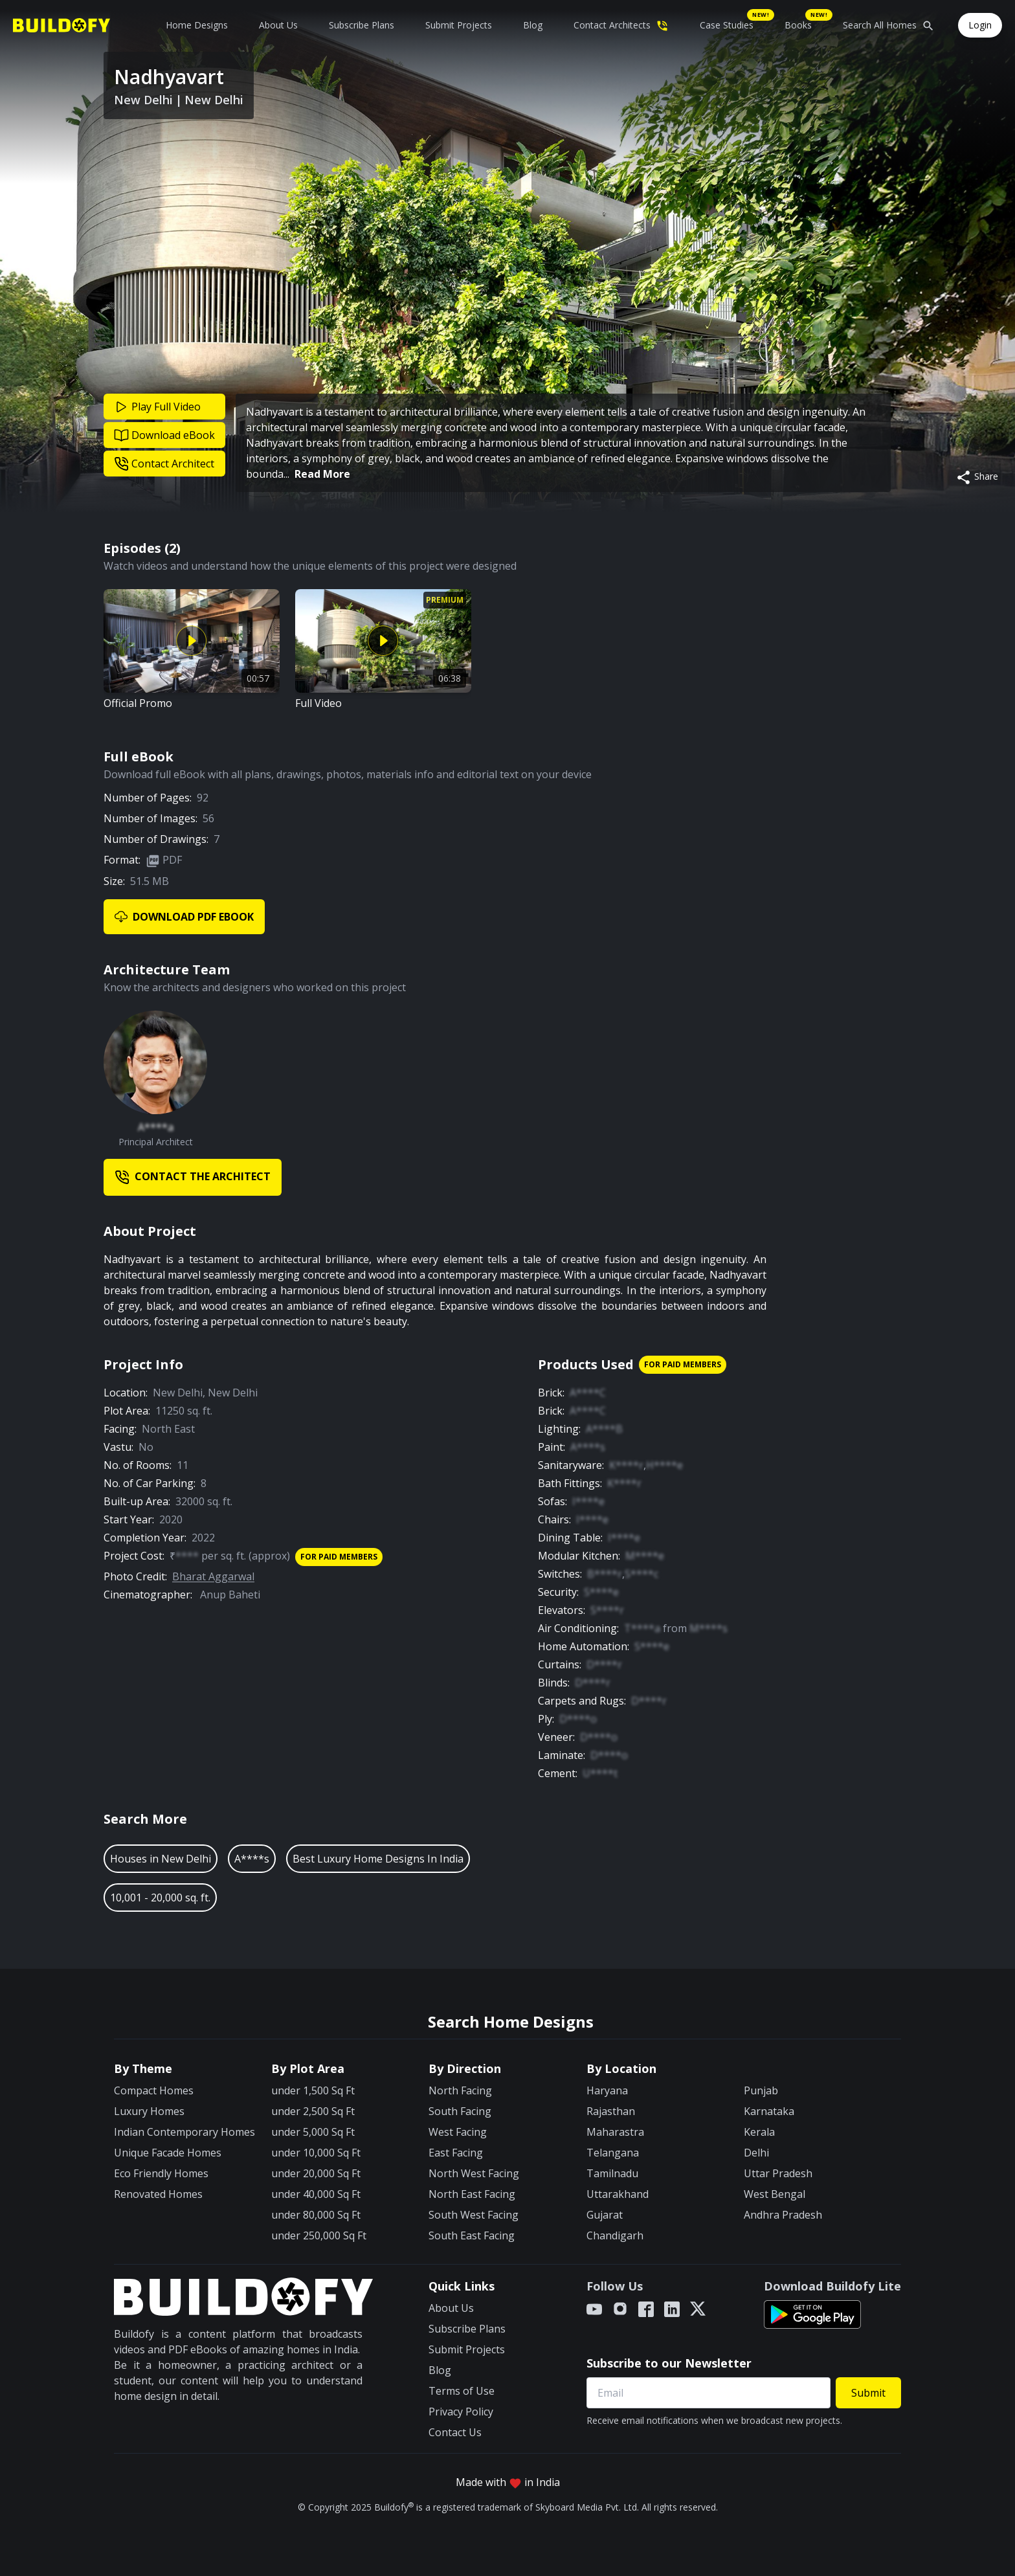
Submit (868, 2393)
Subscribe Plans (361, 25)
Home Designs (197, 25)
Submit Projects (458, 25)
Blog (532, 25)
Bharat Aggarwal (213, 1576)
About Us (278, 25)
